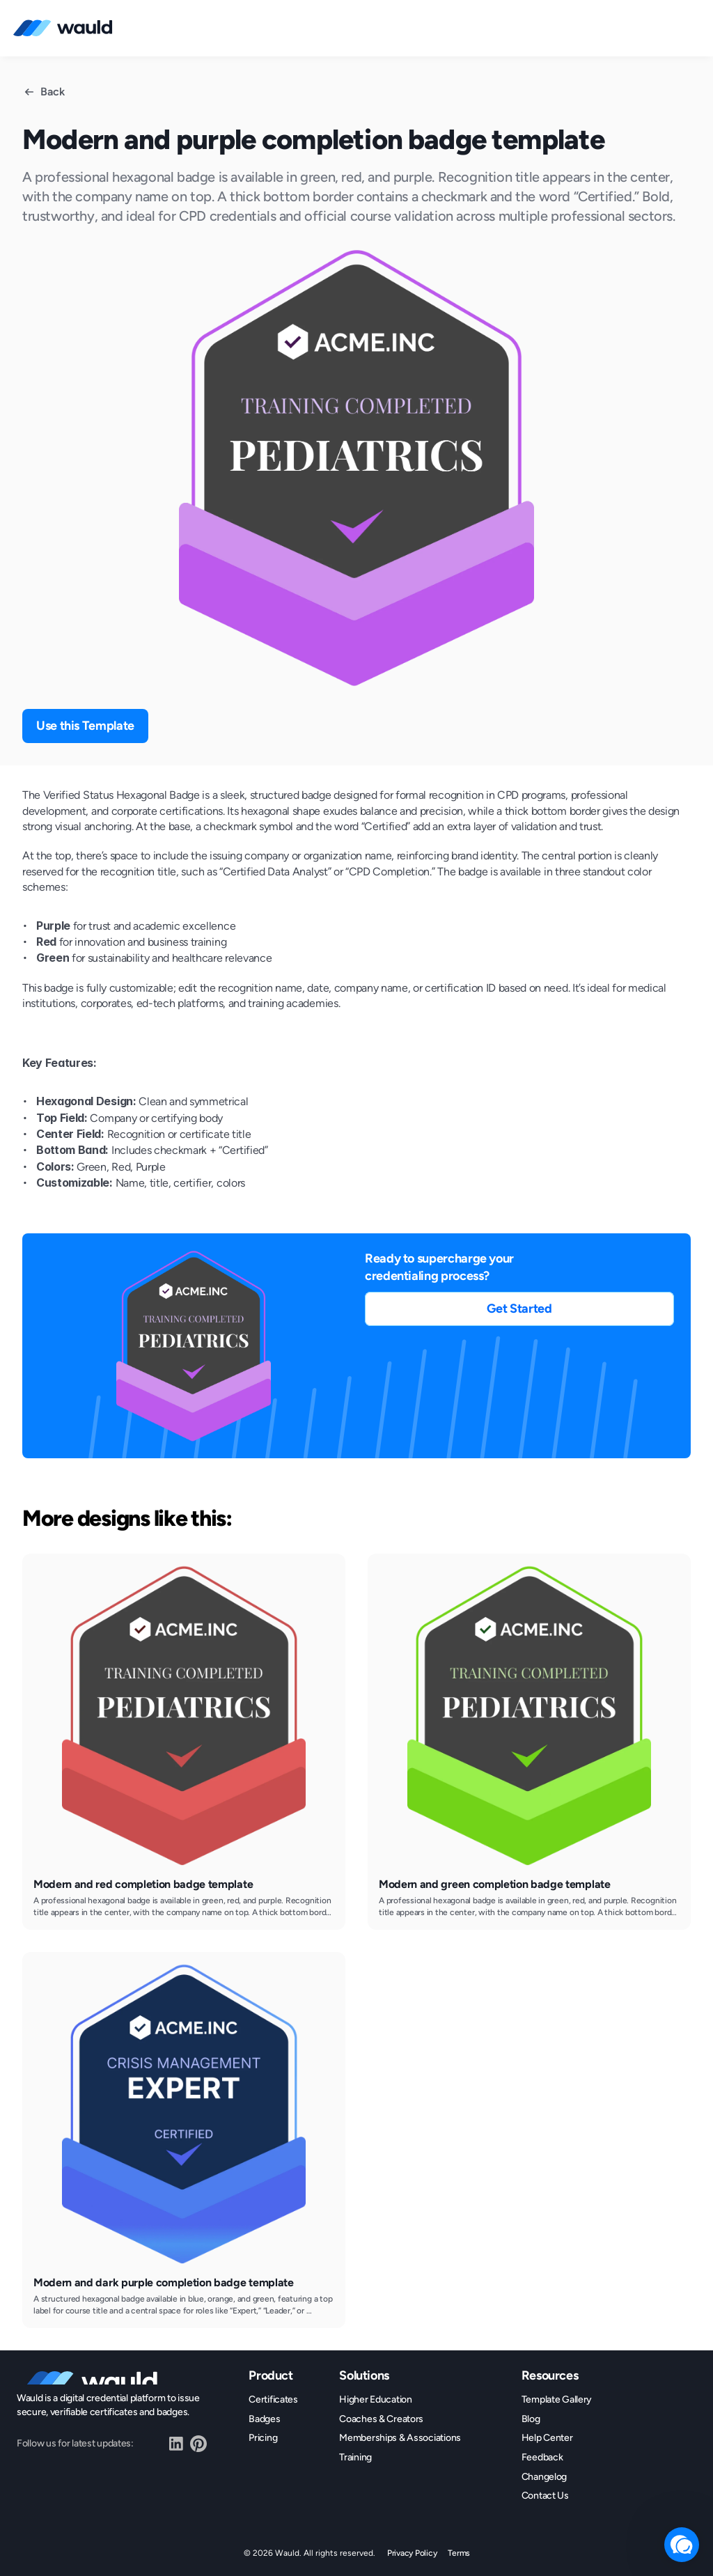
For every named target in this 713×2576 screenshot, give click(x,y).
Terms (459, 2553)
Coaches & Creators (381, 2419)
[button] (519, 1309)
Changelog (544, 2477)
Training (355, 2457)
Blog (531, 2419)
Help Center (547, 2438)
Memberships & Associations (400, 2438)
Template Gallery (557, 2399)
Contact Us (545, 2495)
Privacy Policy (412, 2553)
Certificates (273, 2399)
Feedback (542, 2457)
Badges (264, 2419)
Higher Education (375, 2399)
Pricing (263, 2438)
